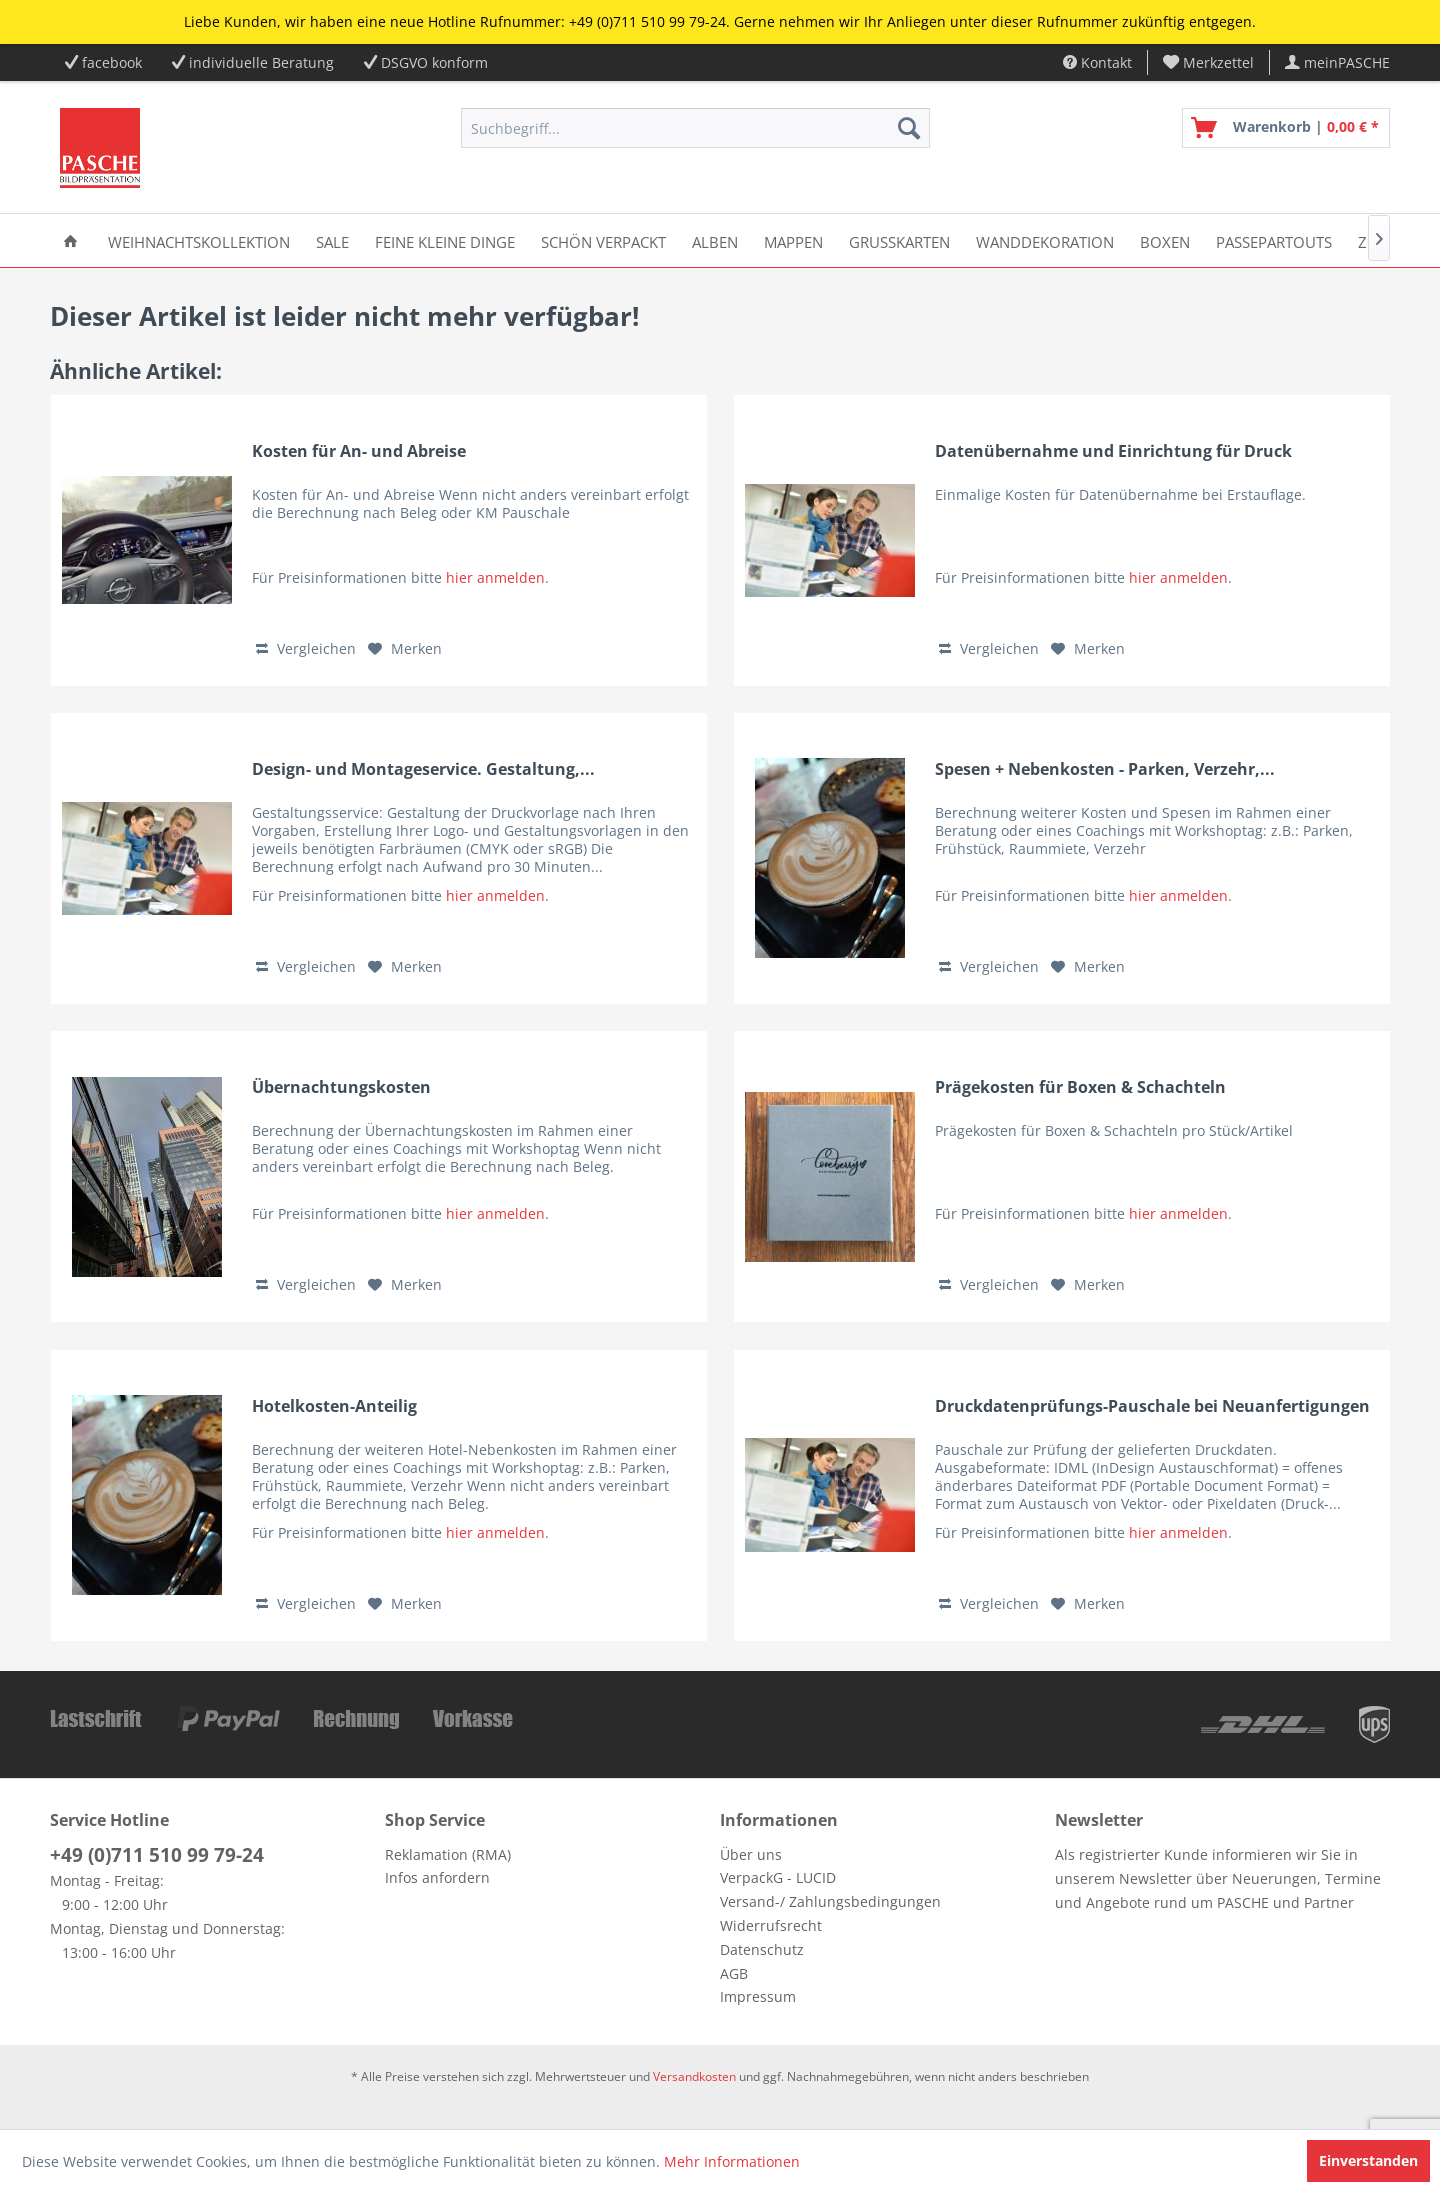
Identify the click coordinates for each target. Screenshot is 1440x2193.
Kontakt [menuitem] (1097, 62)
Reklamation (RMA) (448, 1854)
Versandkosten (694, 2076)
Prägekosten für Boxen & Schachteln (1080, 1087)
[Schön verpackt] (603, 240)
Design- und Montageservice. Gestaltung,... (423, 769)
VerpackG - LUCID (778, 1877)
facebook (112, 62)
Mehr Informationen (732, 2161)
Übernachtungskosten (341, 1087)
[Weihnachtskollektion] (199, 240)
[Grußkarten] (899, 240)
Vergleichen (306, 648)
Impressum (758, 1996)
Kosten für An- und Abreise (359, 451)
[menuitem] (1209, 62)
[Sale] (332, 240)
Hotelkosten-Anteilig (334, 1406)
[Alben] (715, 240)
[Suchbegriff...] (695, 128)
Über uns (751, 1854)
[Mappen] (793, 240)
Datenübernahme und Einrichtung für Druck (1113, 451)
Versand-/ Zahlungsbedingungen (830, 1901)
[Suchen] (909, 128)
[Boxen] (1165, 240)
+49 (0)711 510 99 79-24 (157, 1855)
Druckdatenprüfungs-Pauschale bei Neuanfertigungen (1152, 1406)
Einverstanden (1368, 2160)
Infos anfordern (437, 1877)
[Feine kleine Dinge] (445, 240)
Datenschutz (762, 1949)
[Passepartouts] (1274, 240)
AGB (734, 1973)
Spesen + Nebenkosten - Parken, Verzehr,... (1105, 769)
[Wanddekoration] (1045, 240)
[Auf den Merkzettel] (405, 649)
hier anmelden (495, 577)
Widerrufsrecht (771, 1925)
